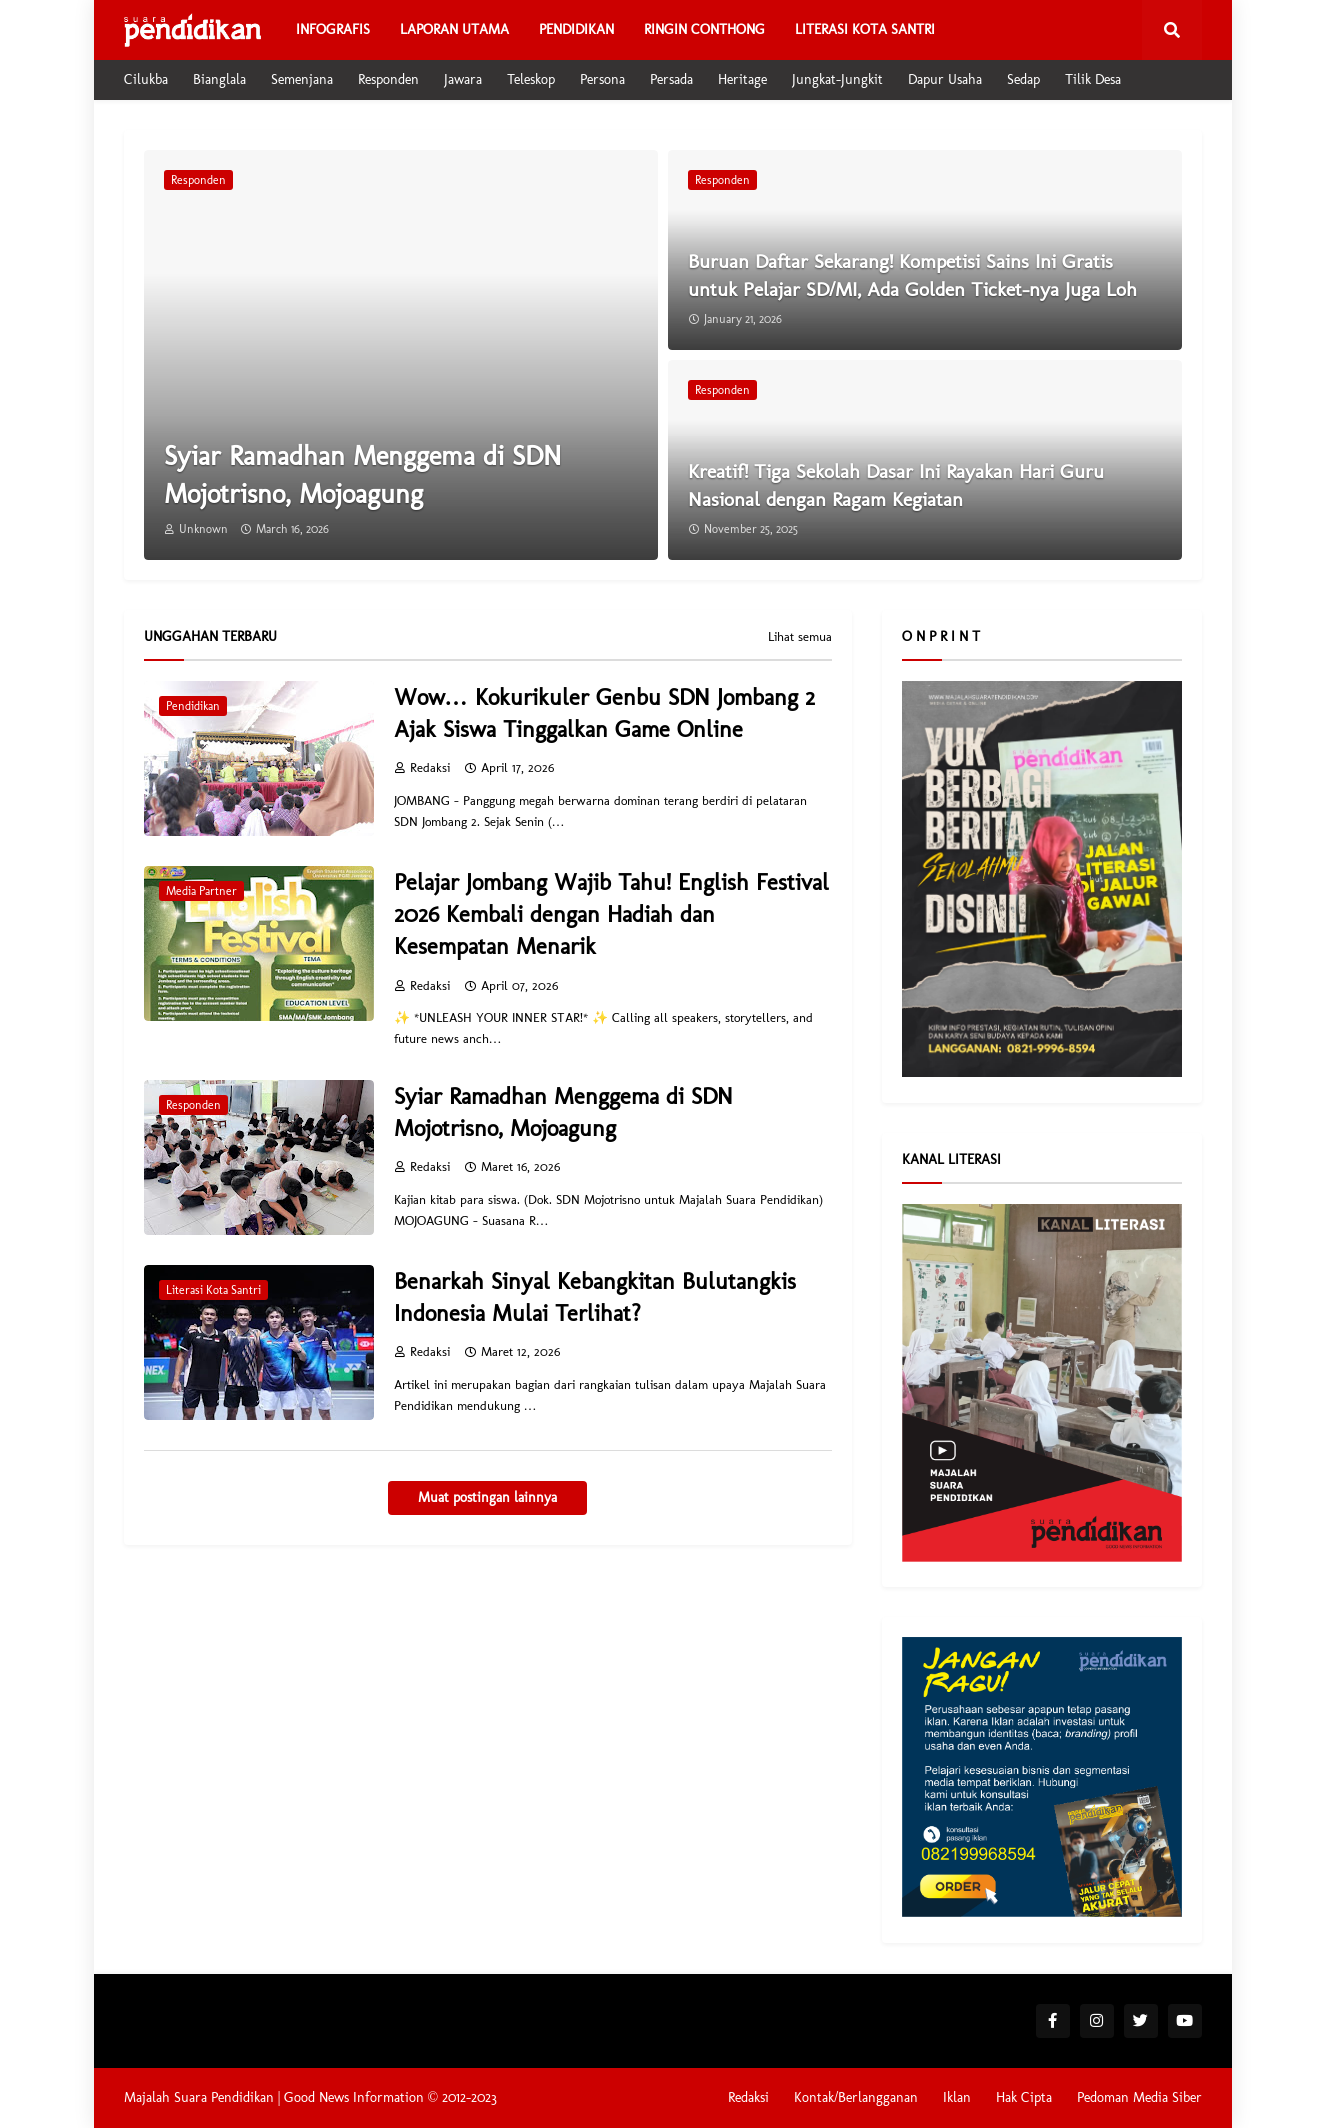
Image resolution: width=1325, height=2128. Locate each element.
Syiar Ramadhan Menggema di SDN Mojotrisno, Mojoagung (362, 475)
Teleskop (531, 79)
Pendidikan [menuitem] (576, 29)
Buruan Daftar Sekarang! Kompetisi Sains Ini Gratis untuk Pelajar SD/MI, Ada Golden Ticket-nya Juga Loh (912, 275)
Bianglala (219, 79)
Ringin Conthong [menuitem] (704, 29)
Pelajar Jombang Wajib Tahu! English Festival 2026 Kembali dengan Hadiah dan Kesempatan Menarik (611, 914)
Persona (602, 79)
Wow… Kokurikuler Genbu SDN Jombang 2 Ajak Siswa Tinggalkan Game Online (604, 713)
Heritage (742, 79)
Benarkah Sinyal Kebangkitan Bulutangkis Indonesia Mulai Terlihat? (595, 1297)
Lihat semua (800, 637)
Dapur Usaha (945, 79)
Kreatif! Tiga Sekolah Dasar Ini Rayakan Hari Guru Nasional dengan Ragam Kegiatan (896, 485)
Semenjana (302, 79)
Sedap (1023, 79)
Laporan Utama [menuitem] (454, 29)
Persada (671, 79)
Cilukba (146, 79)
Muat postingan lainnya (487, 1497)
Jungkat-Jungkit (837, 79)
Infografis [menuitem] (333, 29)
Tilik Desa (1093, 79)
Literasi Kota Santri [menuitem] (865, 29)
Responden (388, 79)
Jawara (463, 79)
